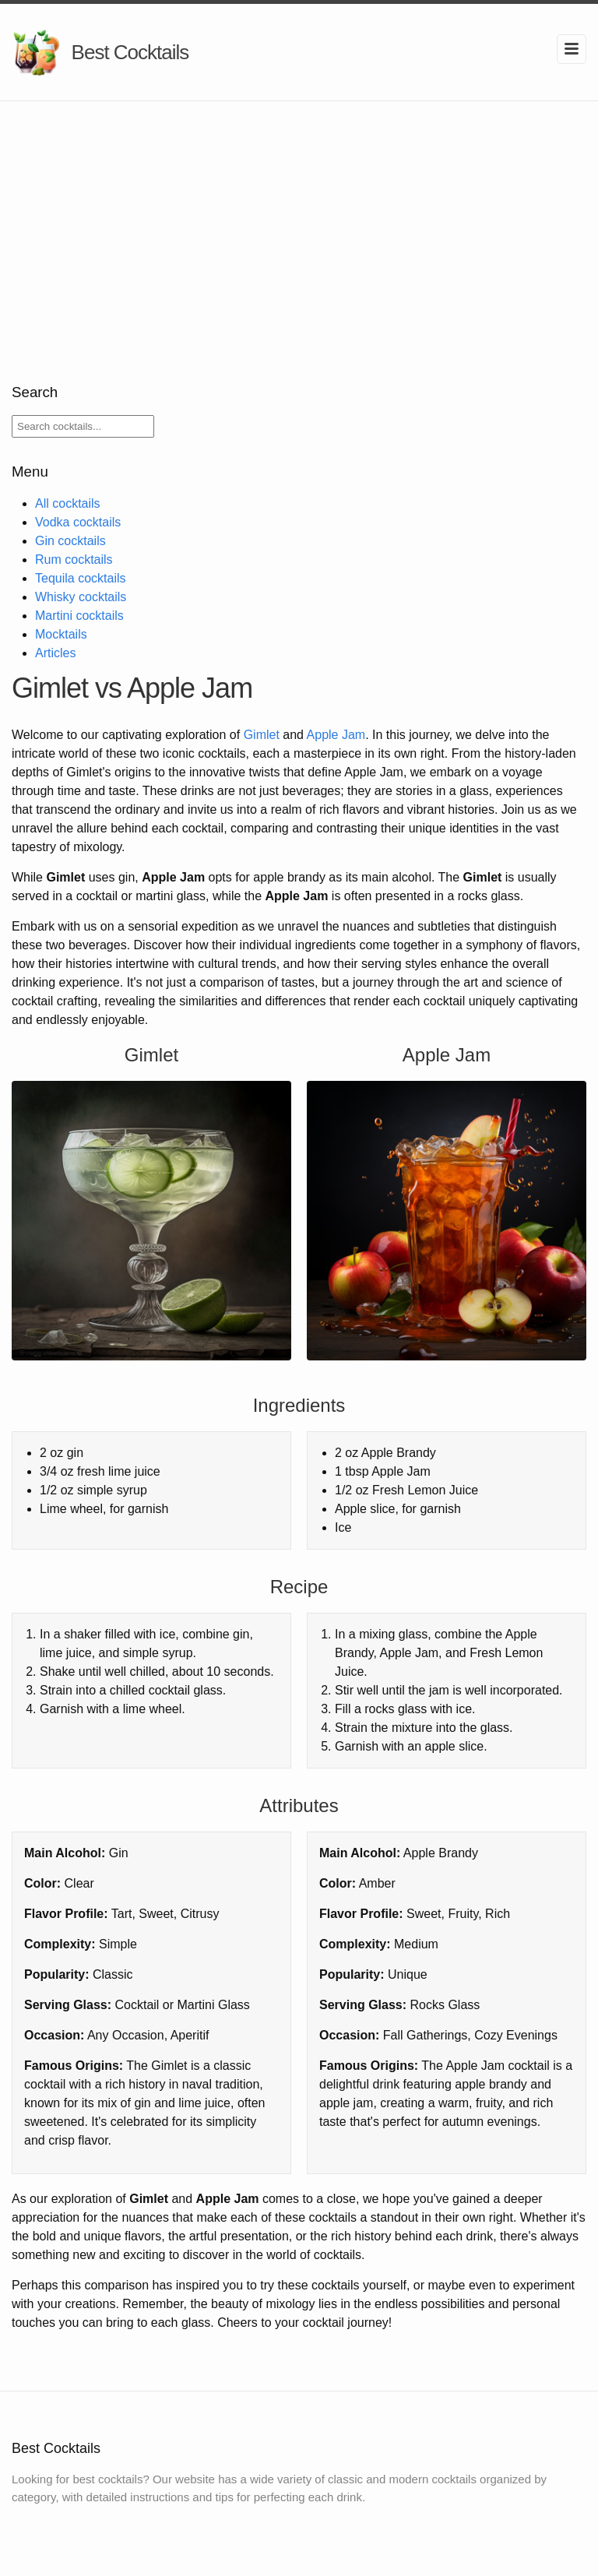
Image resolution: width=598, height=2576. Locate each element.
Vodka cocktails (78, 522)
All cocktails (67, 503)
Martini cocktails (79, 615)
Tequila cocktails (80, 578)
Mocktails (61, 634)
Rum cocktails (74, 559)
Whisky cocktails (80, 597)
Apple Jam (336, 734)
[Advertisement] (299, 218)
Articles (55, 653)
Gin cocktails (70, 540)
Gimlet (262, 734)
